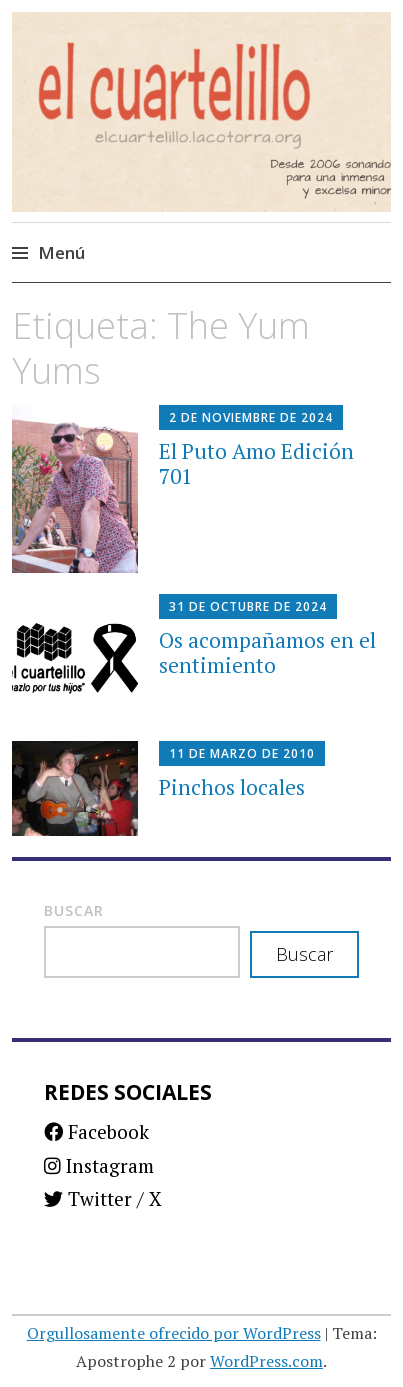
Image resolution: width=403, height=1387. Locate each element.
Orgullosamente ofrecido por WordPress (174, 1333)
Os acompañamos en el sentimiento (267, 652)
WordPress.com (266, 1361)
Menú (61, 252)
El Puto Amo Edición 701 (256, 463)
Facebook (96, 1131)
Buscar (74, 910)
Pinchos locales (232, 787)
